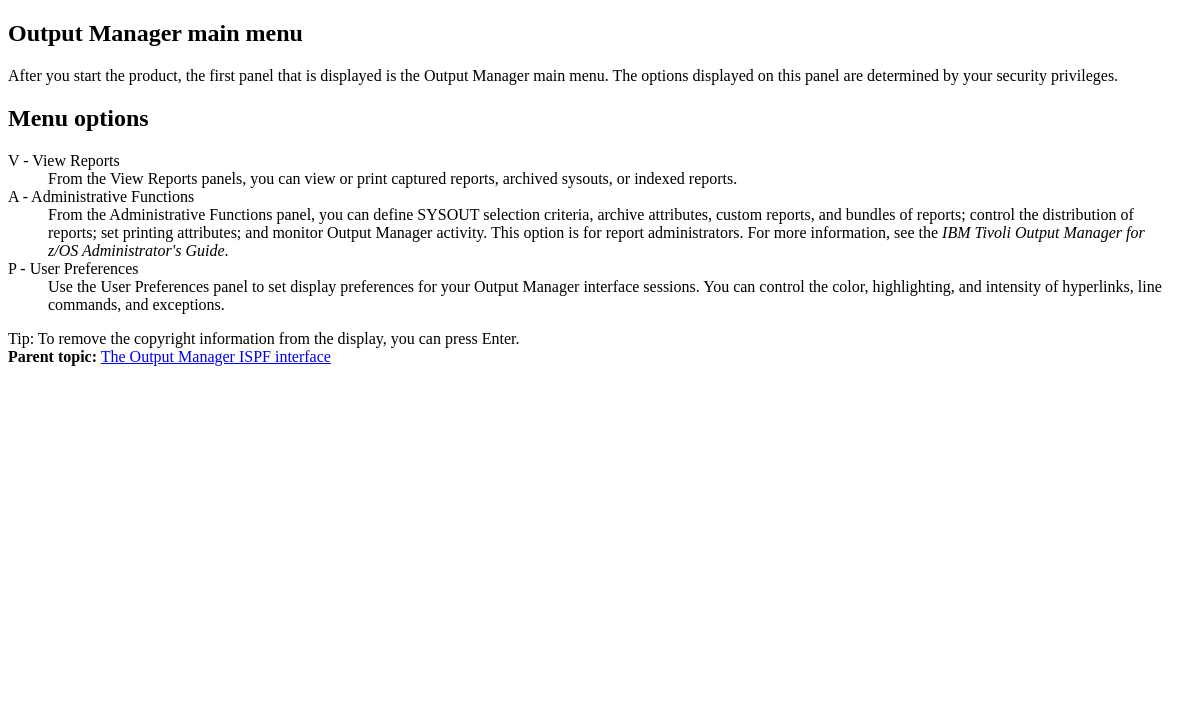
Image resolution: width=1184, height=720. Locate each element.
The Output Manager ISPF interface (216, 356)
